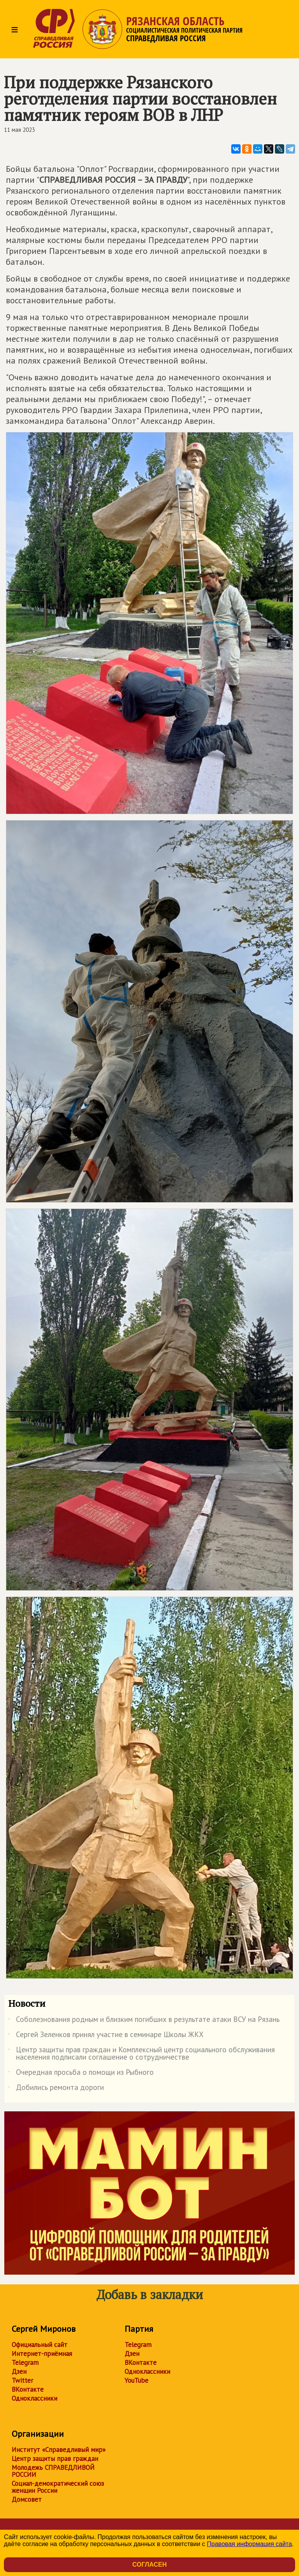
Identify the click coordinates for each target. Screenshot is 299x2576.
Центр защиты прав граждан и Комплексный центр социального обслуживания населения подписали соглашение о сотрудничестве (141, 2054)
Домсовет (27, 2499)
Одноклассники (34, 2398)
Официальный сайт (39, 2344)
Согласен (149, 2564)
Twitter (22, 2380)
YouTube (136, 2380)
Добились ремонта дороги (56, 2089)
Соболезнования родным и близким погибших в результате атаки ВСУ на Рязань (144, 2021)
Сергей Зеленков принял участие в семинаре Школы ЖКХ (106, 2036)
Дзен (19, 2371)
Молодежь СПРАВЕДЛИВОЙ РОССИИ (53, 2471)
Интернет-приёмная (42, 2353)
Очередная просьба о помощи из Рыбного (81, 2074)
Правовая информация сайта (249, 2544)
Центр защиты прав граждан (55, 2458)
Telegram (25, 2362)
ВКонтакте (28, 2389)
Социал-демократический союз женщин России (58, 2487)
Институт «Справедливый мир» (59, 2449)
